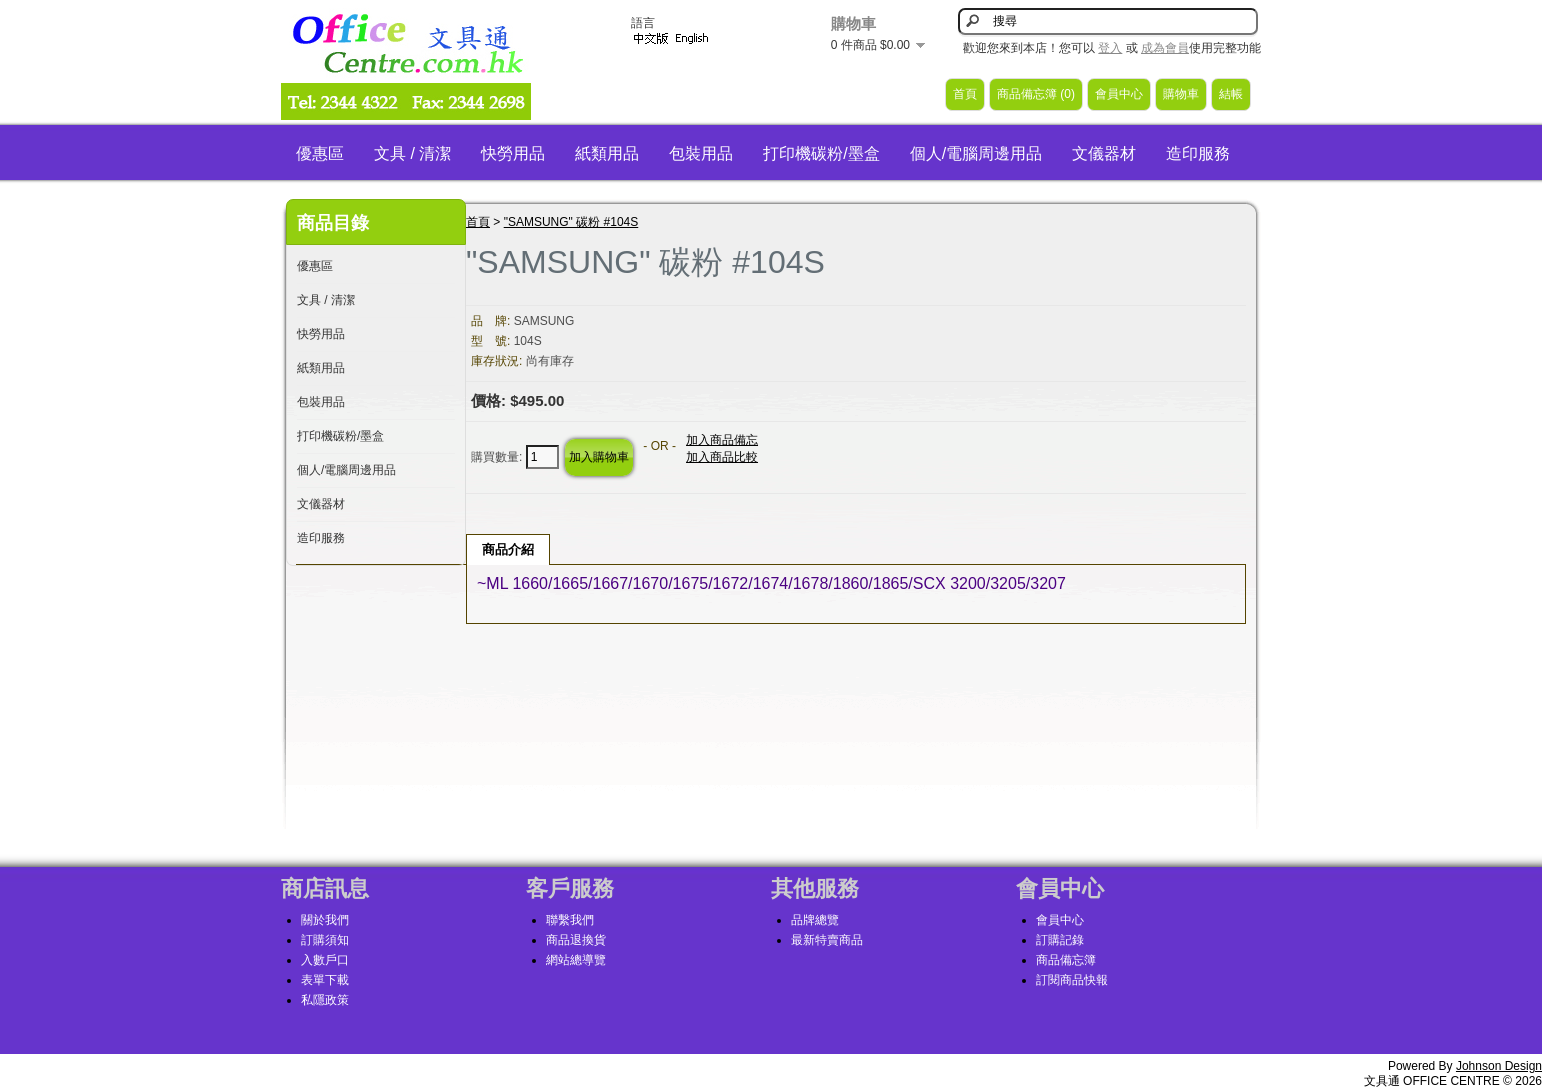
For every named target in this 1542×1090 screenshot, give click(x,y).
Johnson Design (1499, 1066)
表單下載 (325, 980)
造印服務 (1198, 153)
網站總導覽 (576, 960)
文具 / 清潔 (412, 153)
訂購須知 (325, 940)
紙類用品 (607, 153)
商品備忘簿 (1066, 960)
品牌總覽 (815, 920)
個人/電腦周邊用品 (976, 153)
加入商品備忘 (722, 440)
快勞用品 (513, 153)
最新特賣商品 (827, 940)
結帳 (1231, 94)
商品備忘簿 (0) (1036, 94)
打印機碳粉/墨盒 (821, 153)
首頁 (965, 94)
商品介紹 (508, 549)
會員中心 (1119, 94)
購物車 (1181, 94)
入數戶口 (325, 960)
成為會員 (1165, 48)
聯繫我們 (570, 920)
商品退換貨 (576, 940)
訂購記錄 (1060, 940)
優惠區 (320, 153)
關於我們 (325, 920)
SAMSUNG (544, 321)
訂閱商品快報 (1072, 980)
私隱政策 (325, 1000)
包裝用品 (701, 153)
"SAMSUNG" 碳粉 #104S (571, 222)
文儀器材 (1104, 153)
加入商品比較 (722, 457)
